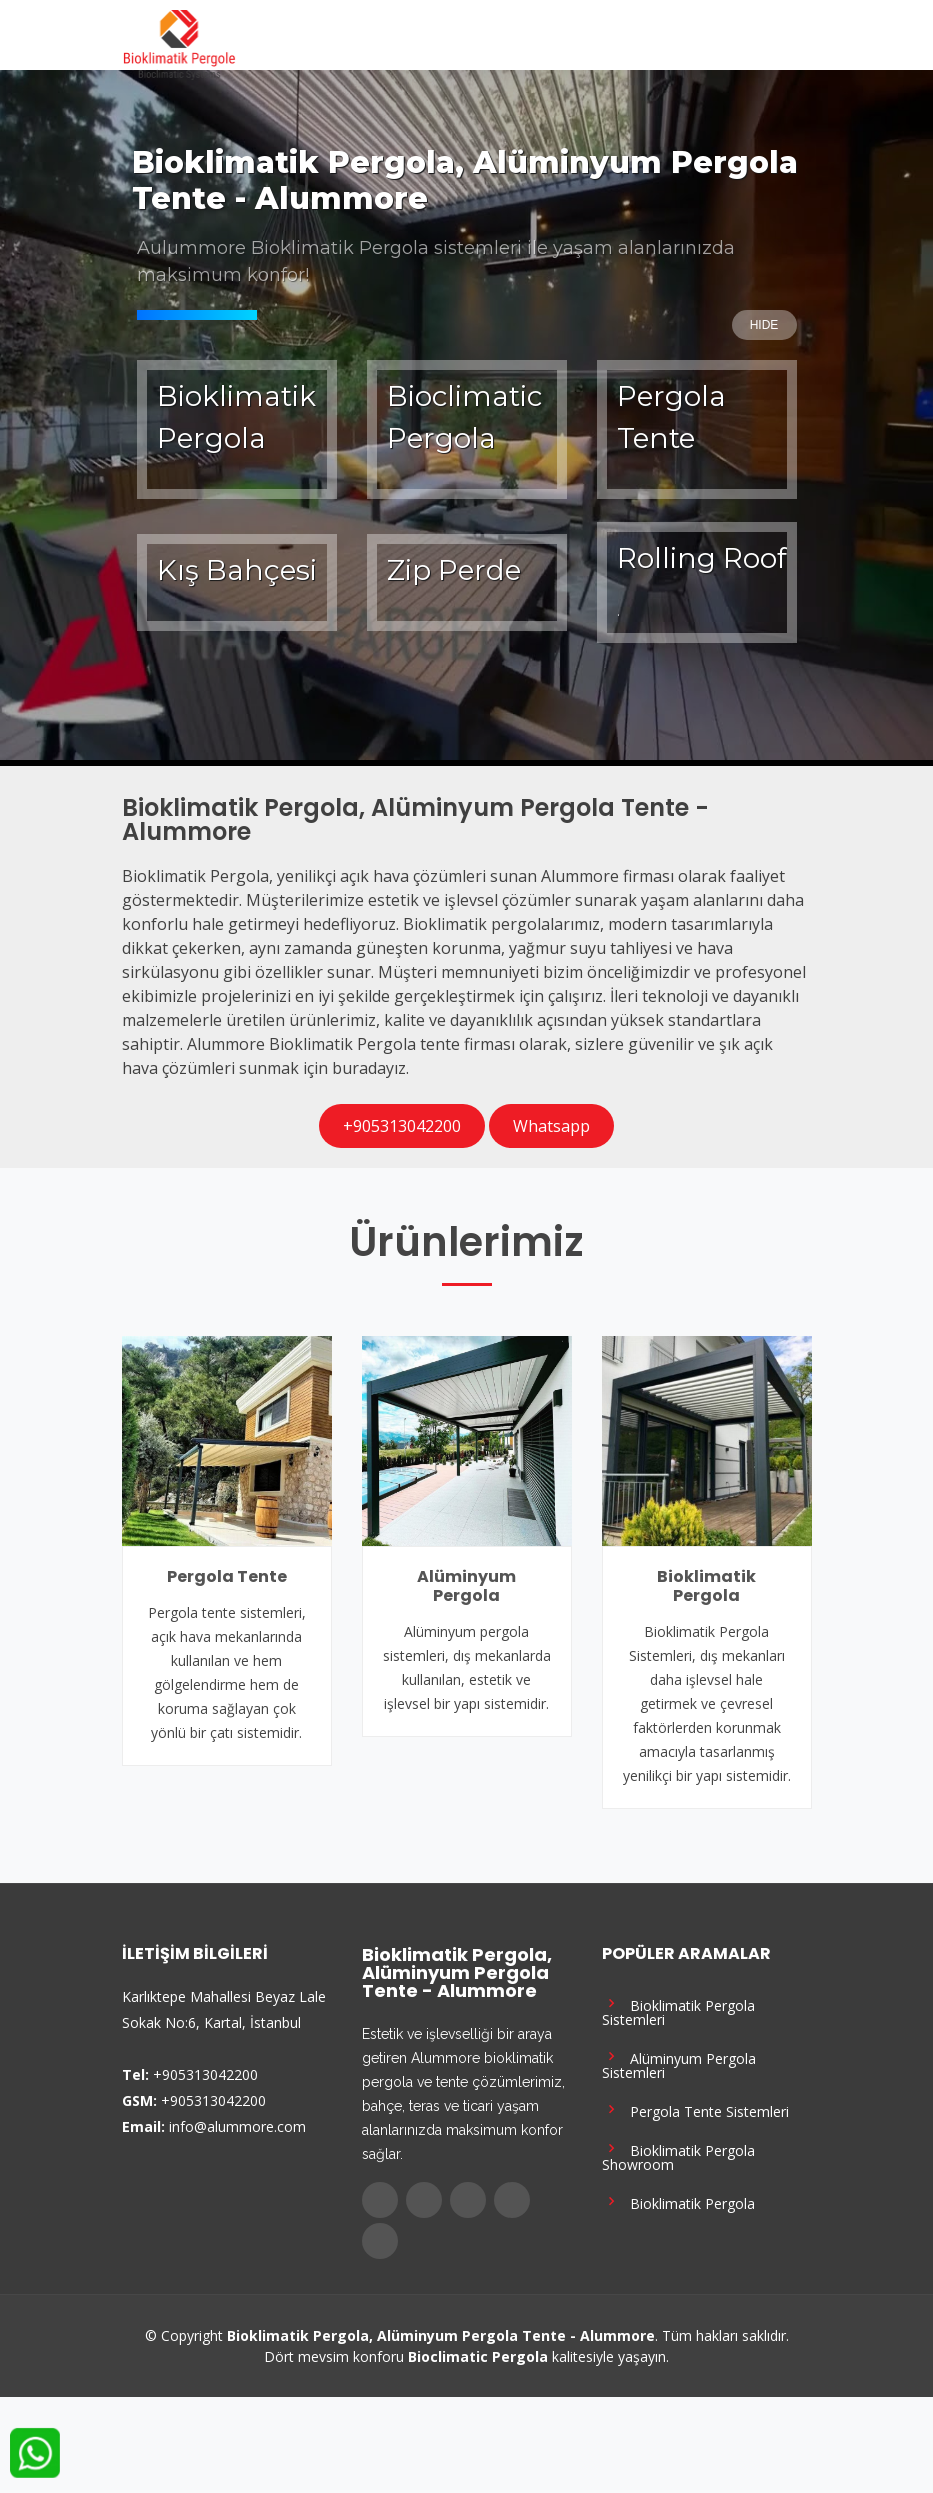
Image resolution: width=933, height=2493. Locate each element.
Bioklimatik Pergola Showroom (678, 2155)
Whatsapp (551, 1126)
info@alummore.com (237, 2126)
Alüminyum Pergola (466, 1586)
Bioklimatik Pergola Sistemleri (678, 2010)
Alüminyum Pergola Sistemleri (679, 2063)
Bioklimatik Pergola (706, 1586)
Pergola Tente (227, 1576)
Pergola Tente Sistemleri (695, 2109)
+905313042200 (402, 1126)
